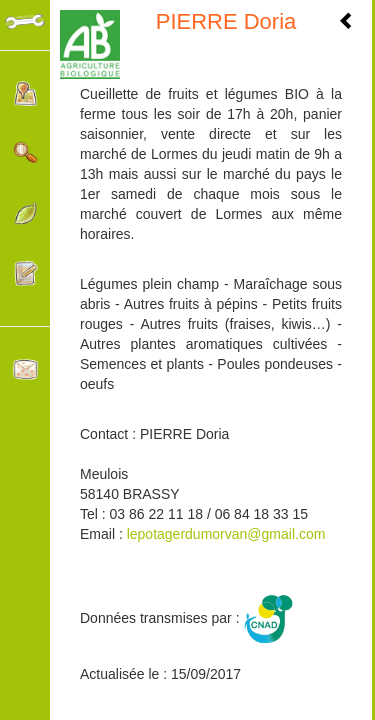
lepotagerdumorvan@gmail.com (226, 534)
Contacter (25, 369)
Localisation (25, 93)
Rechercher (25, 153)
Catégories (25, 213)
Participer (25, 273)
